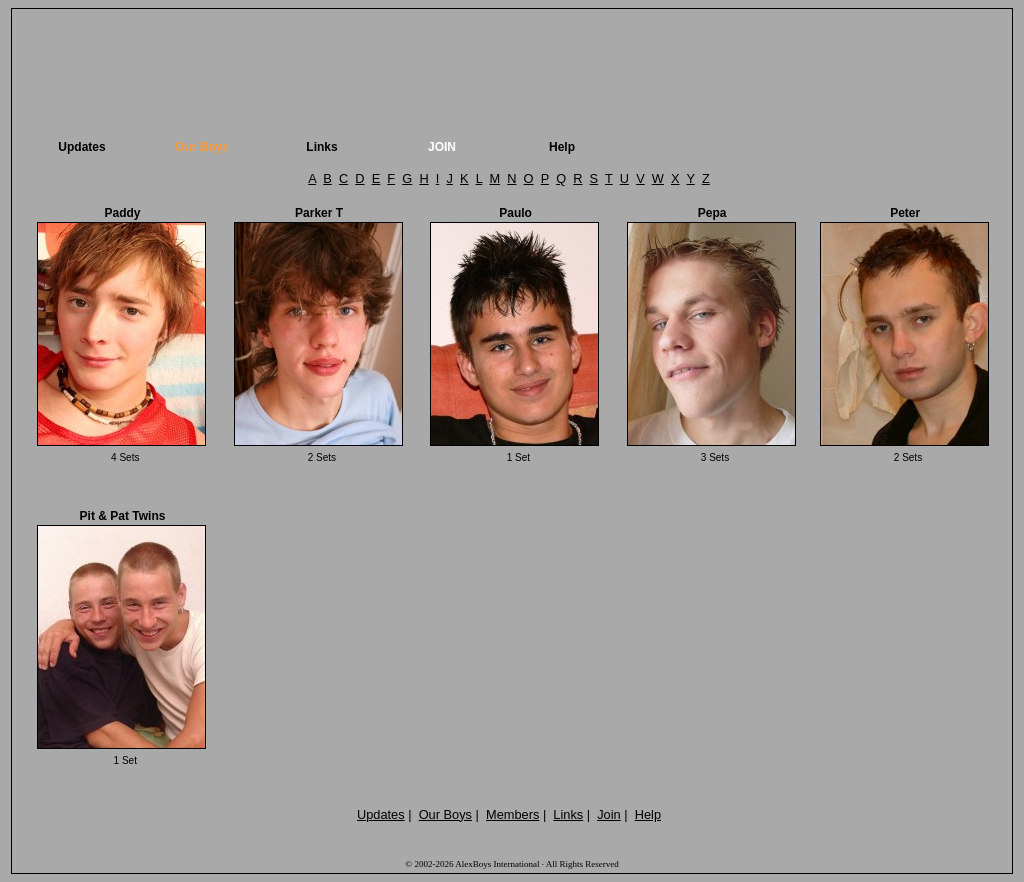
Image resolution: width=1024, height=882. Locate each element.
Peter (905, 213)
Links (321, 147)
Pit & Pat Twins (123, 516)
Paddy (122, 213)
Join (608, 814)
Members (512, 814)
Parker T (319, 213)
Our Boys (202, 147)
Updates (81, 147)
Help (562, 147)
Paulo (515, 213)
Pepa (712, 213)
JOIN (442, 147)
